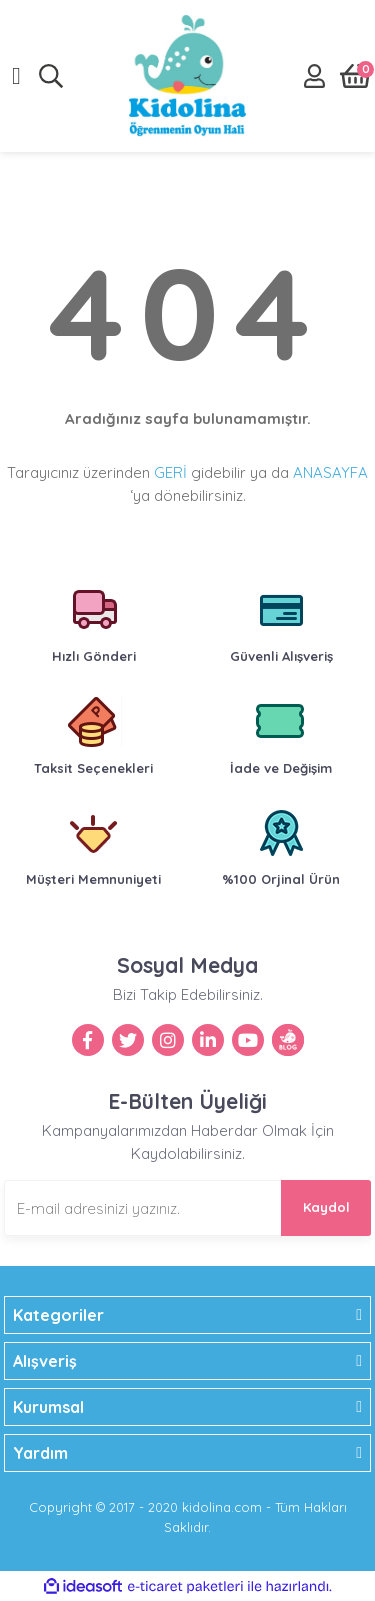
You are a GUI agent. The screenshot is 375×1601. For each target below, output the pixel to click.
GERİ (170, 472)
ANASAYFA (330, 472)
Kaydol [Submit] (326, 1207)
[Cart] (355, 76)
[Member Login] (314, 76)
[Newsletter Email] (187, 1208)
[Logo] (187, 76)
